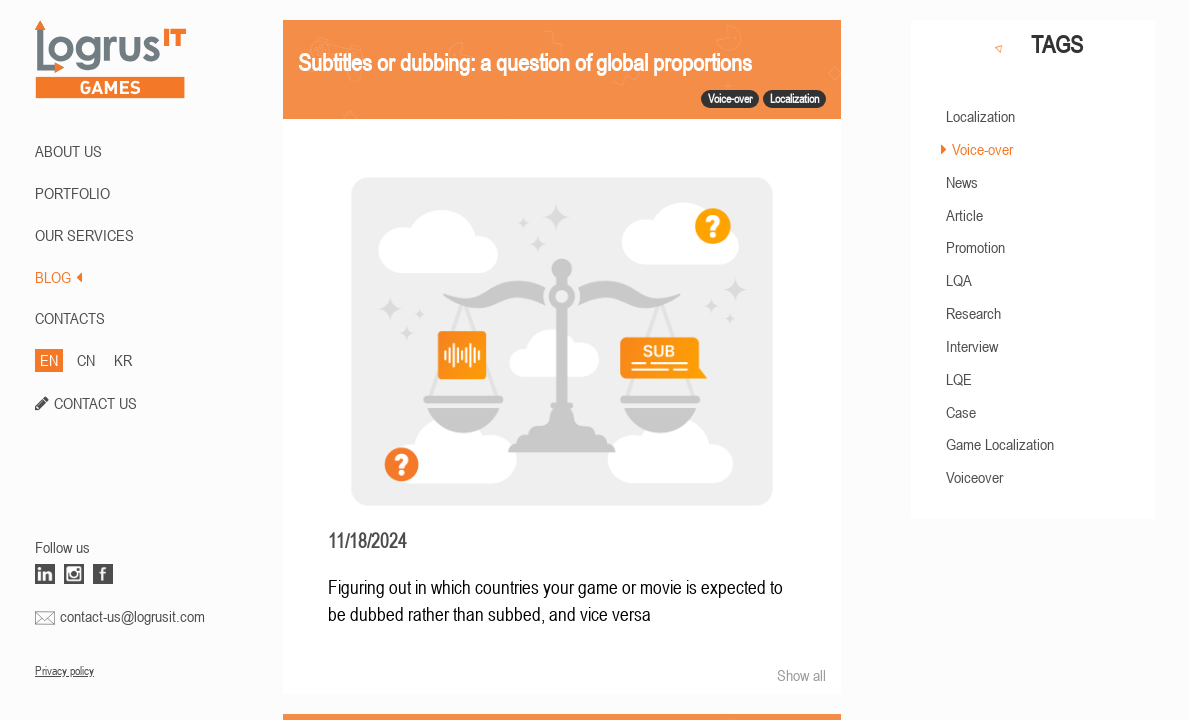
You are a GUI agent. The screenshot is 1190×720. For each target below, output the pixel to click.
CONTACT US (95, 403)
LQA (959, 280)
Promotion (975, 247)
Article (964, 215)
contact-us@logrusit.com (132, 616)
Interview (972, 346)
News (962, 182)
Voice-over (982, 149)
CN (86, 360)
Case (961, 412)
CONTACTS (70, 318)
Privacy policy (64, 671)
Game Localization (1000, 444)
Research (973, 313)
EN (49, 360)
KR (123, 360)
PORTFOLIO (72, 193)
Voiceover (974, 477)
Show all (801, 675)
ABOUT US (68, 151)
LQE (959, 379)
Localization (980, 116)
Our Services (84, 235)
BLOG (58, 277)
